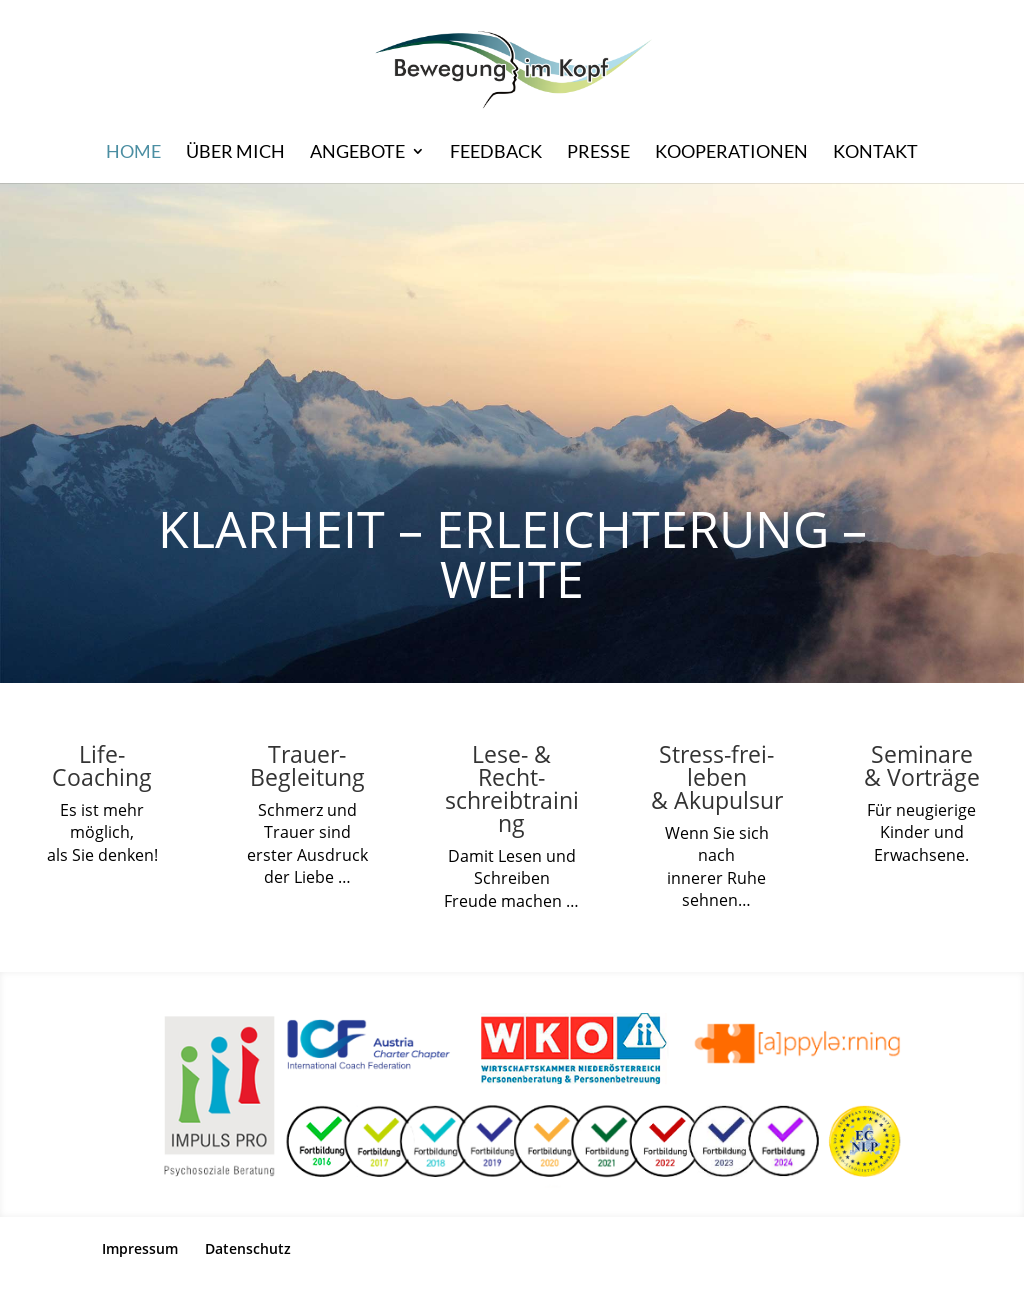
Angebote (357, 153)
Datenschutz (248, 1248)
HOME (133, 153)
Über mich (235, 153)
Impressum (140, 1248)
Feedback (496, 153)
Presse (598, 153)
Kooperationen (731, 153)
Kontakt (875, 153)
